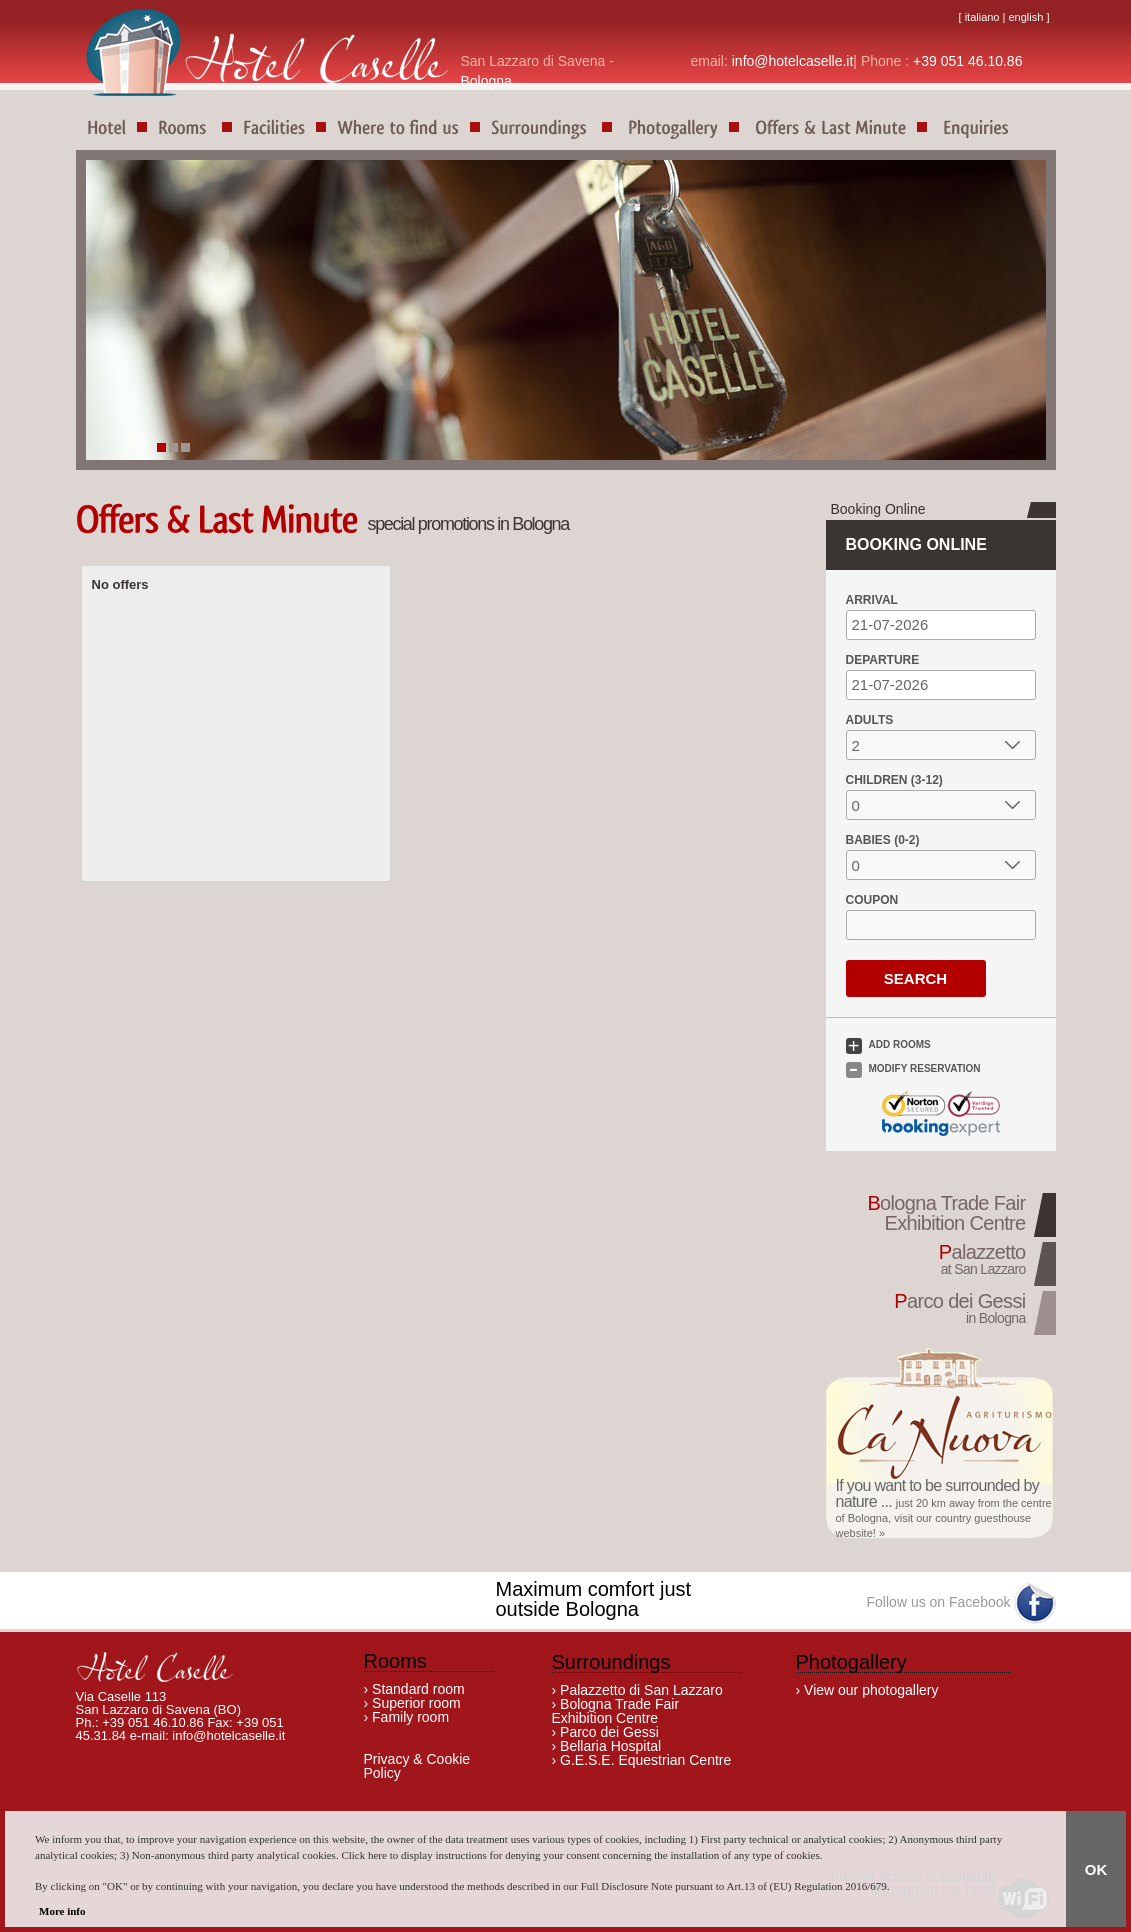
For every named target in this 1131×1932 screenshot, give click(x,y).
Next (993, 329)
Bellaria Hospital (608, 1746)
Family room (410, 1717)
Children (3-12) (894, 780)
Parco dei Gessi (609, 1732)
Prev (159, 329)
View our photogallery (871, 1690)
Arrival (872, 600)
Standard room (418, 1689)
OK (1096, 1869)
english (1025, 17)
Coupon (872, 900)
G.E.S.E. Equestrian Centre (643, 1760)
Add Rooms (900, 1044)
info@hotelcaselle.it (793, 61)
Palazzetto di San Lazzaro (641, 1690)
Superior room (416, 1703)
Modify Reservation (925, 1068)
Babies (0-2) (883, 840)
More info (62, 1911)
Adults (870, 720)
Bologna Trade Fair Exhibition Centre (616, 1711)
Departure (883, 660)
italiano (982, 17)
